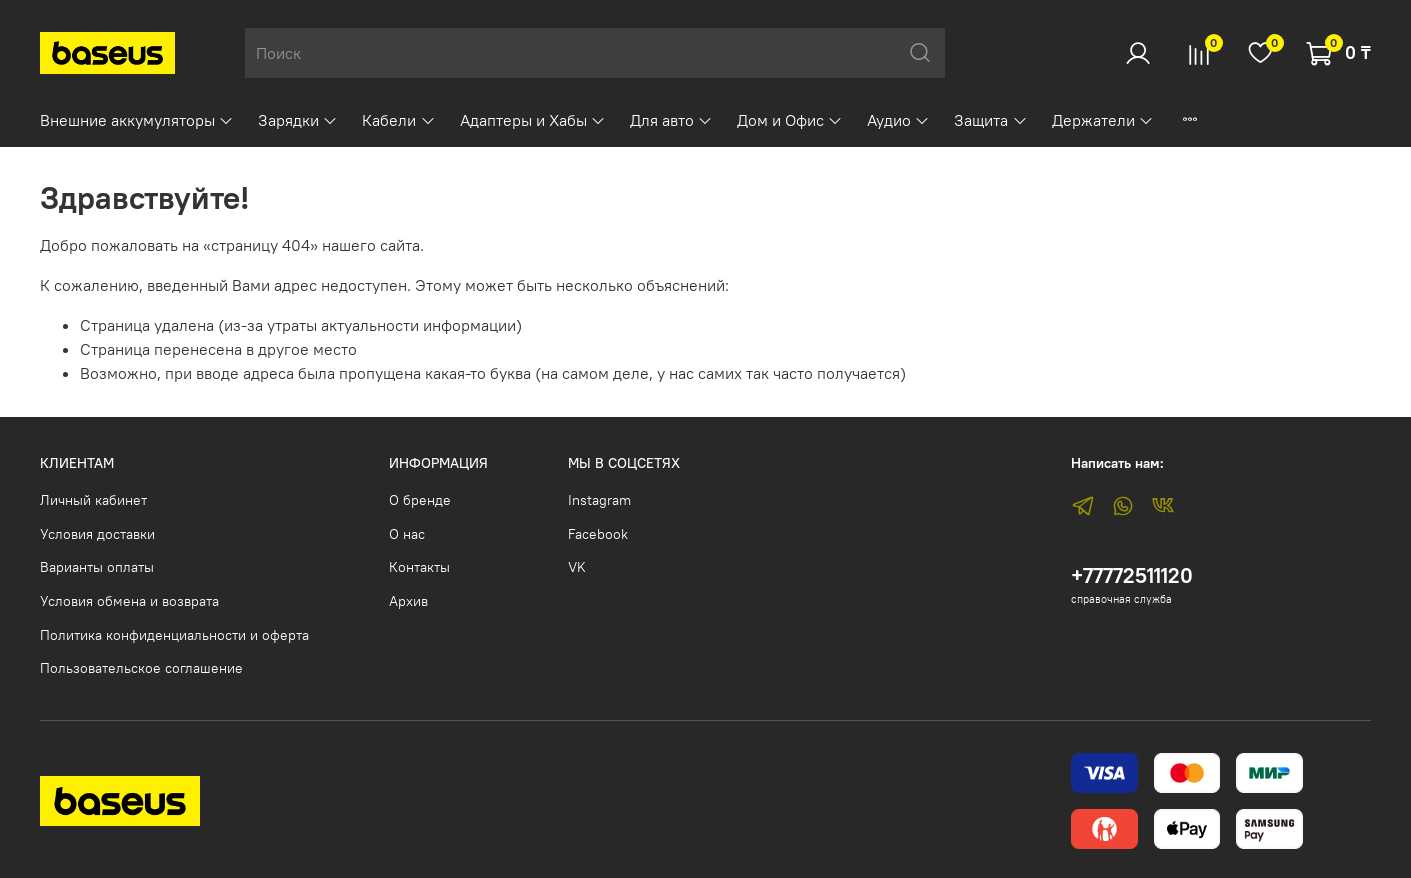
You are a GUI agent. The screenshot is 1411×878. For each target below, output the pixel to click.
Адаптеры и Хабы (533, 120)
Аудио (898, 120)
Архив (408, 601)
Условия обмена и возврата (129, 601)
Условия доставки (97, 534)
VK (577, 567)
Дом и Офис (790, 120)
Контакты (419, 567)
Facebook (598, 534)
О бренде (420, 500)
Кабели (398, 120)
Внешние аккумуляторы (137, 120)
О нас (407, 534)
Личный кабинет (93, 500)
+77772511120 (1132, 575)
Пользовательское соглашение (141, 668)
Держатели (1103, 120)
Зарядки (298, 120)
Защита (990, 120)
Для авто (671, 120)
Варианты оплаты (97, 567)
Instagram (599, 500)
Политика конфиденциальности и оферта (174, 635)
